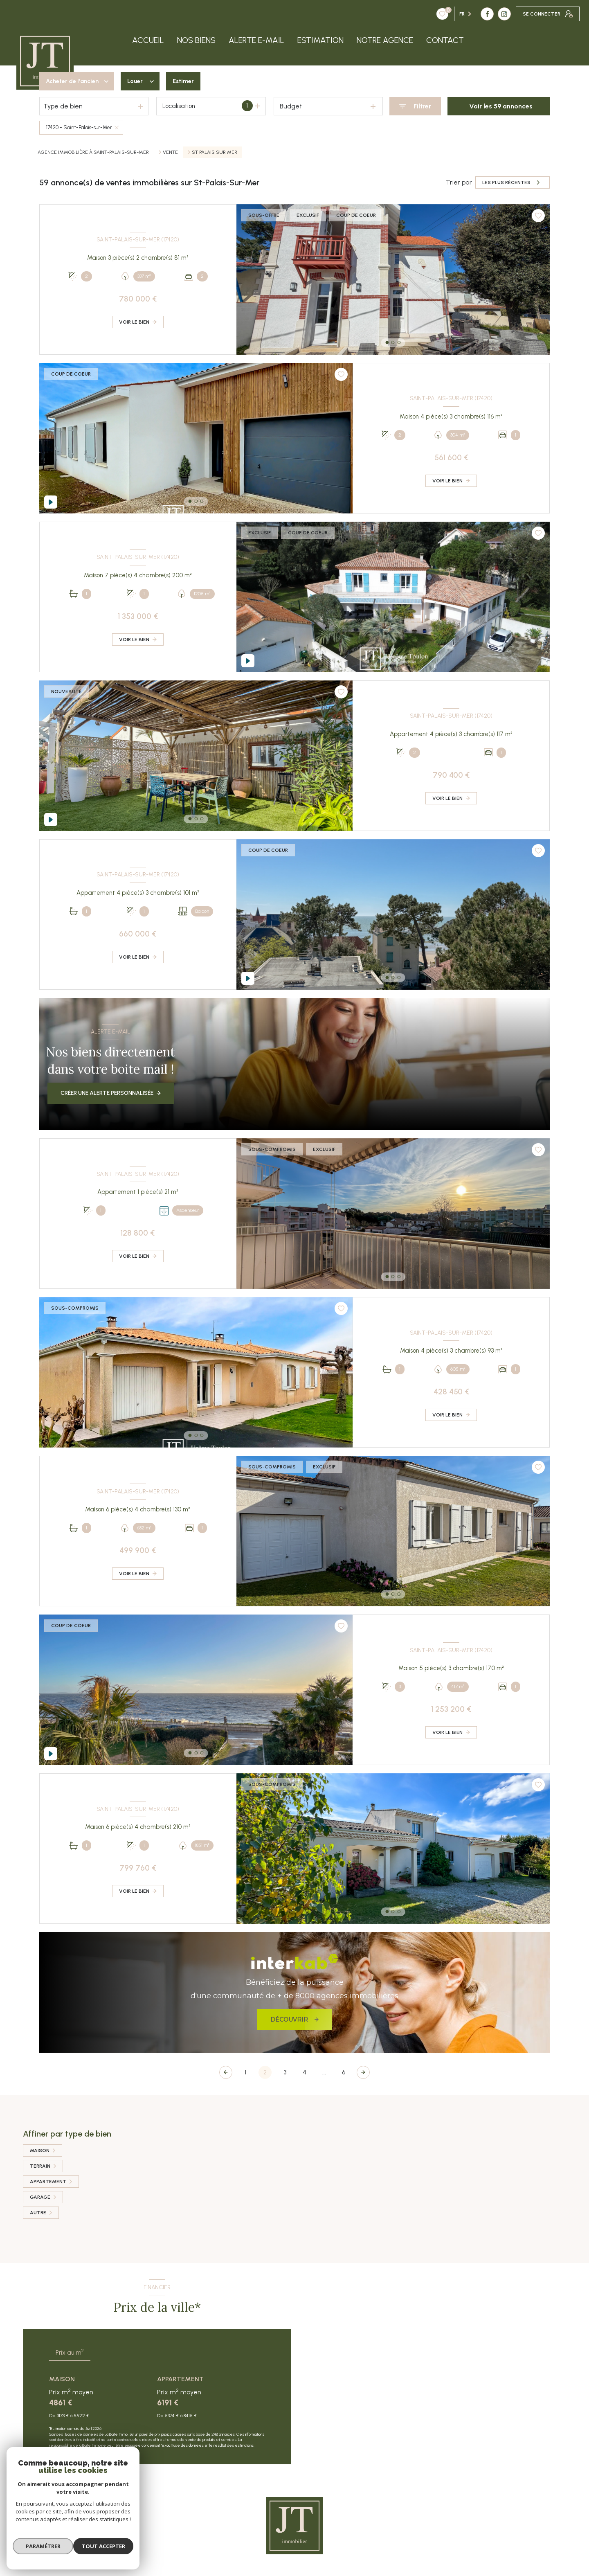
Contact (445, 40)
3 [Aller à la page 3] (284, 2072)
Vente (170, 152)
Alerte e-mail (256, 40)
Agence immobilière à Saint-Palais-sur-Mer (93, 152)
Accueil (148, 40)
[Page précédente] (226, 2072)
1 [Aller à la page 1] (245, 2072)
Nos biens (196, 40)
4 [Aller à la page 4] (304, 2072)
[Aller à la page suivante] (363, 2072)
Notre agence (385, 40)
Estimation (320, 40)
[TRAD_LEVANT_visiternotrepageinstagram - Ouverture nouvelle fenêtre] (454, 13)
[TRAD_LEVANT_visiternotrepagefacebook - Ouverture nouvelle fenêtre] (437, 13)
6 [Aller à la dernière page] (344, 2072)
